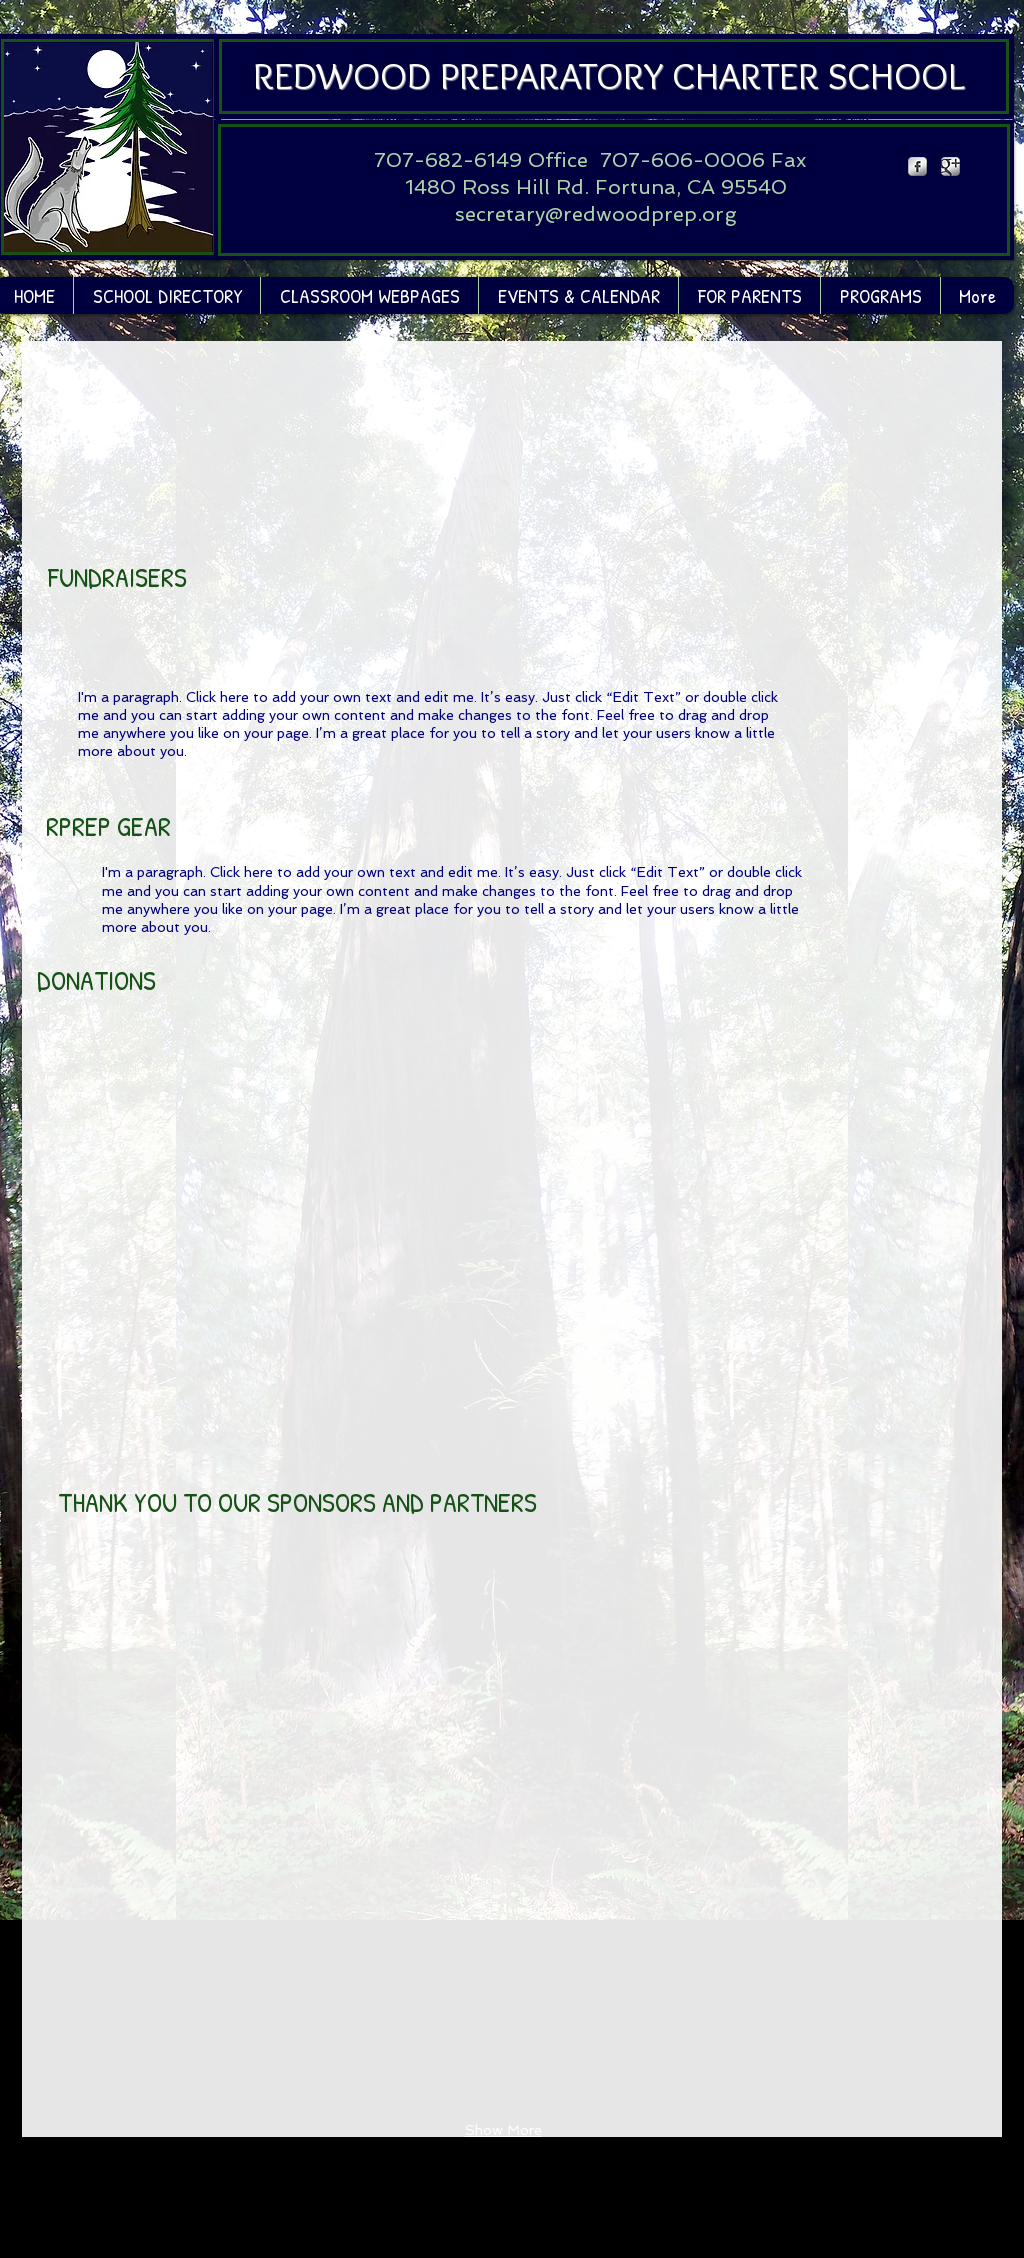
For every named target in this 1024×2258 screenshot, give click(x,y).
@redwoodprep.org (641, 214)
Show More (503, 2130)
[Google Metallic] (950, 166)
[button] (369, 295)
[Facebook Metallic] (917, 166)
